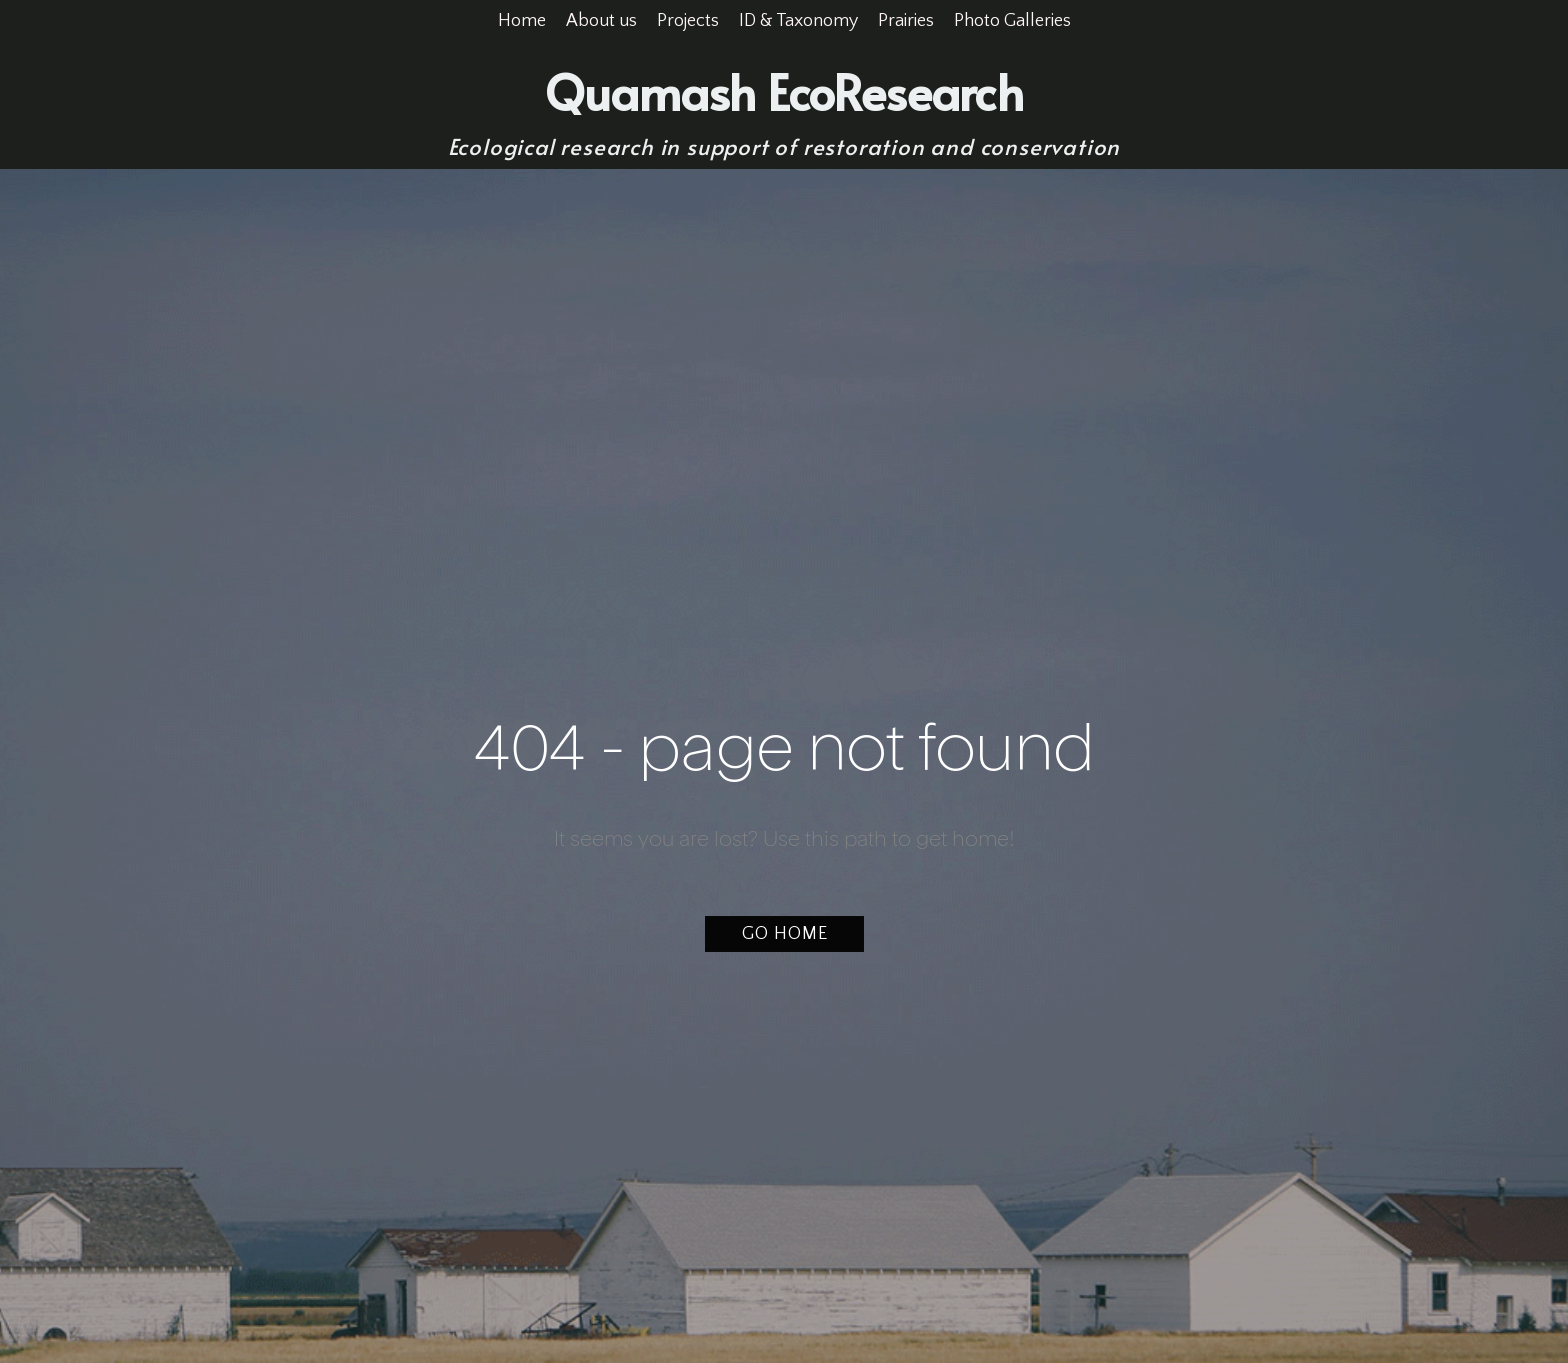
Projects (688, 21)
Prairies (906, 21)
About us (601, 21)
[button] (784, 934)
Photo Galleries (1012, 21)
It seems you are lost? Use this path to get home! (784, 840)
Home (522, 21)
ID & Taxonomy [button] (798, 21)
